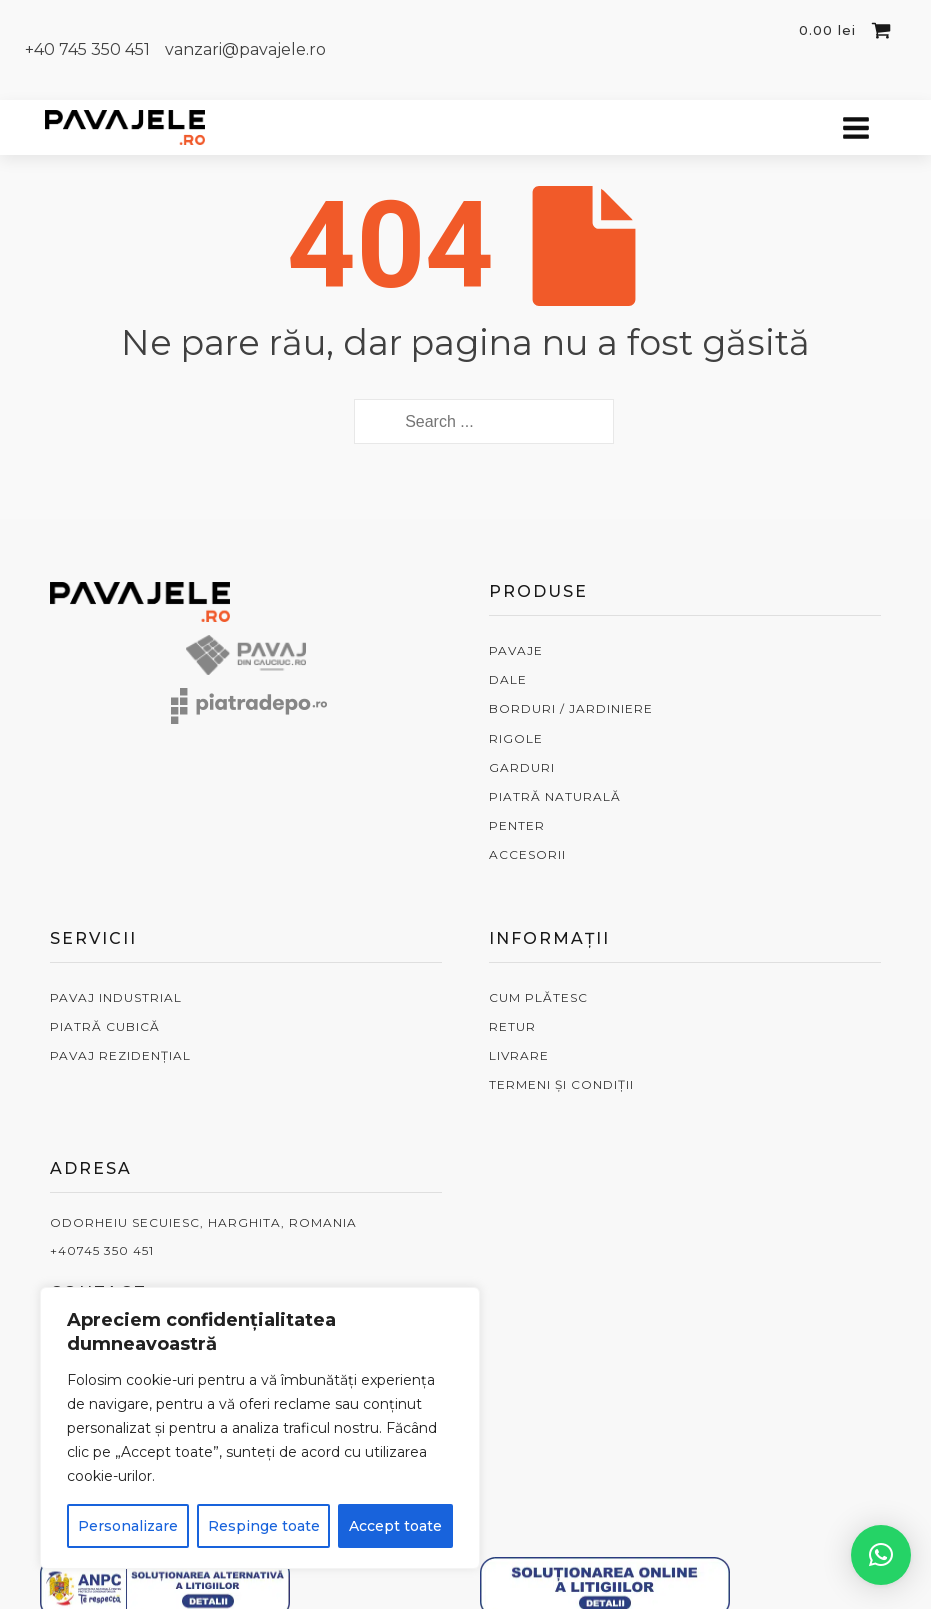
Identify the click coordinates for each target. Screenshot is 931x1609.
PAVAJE (516, 650)
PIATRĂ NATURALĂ (555, 796)
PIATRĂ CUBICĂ (105, 1026)
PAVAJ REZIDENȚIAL (120, 1055)
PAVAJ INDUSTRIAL (116, 997)
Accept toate (395, 1526)
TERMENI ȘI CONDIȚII (561, 1084)
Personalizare (128, 1526)
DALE (508, 679)
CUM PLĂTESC (538, 997)
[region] (260, 1428)
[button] (881, 1555)
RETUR (512, 1026)
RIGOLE (516, 738)
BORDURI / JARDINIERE (571, 708)
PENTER (517, 825)
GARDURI (522, 767)
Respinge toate (264, 1526)
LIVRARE (519, 1055)
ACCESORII (527, 854)
